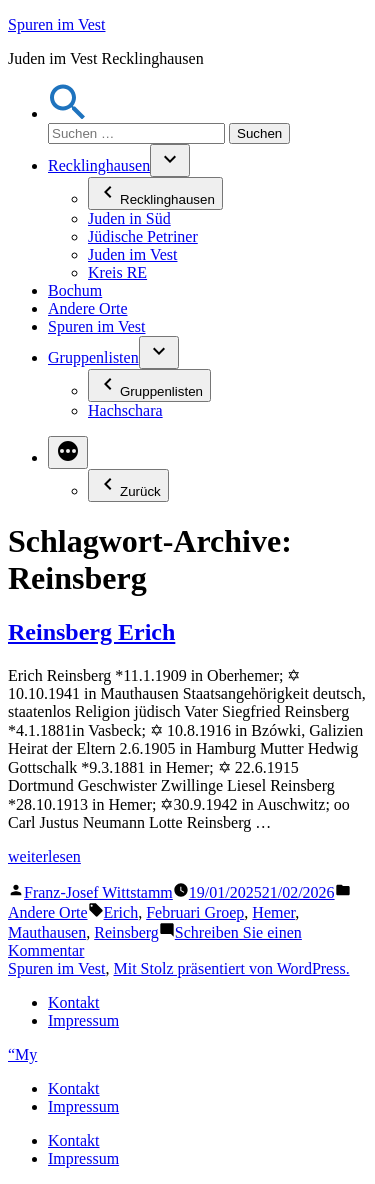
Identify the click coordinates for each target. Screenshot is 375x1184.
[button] (68, 113)
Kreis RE (117, 272)
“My (22, 1054)
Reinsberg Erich (91, 632)
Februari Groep (195, 912)
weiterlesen (44, 856)
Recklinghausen (99, 165)
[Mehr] (68, 452)
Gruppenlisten (93, 357)
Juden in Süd (129, 218)
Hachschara (125, 410)
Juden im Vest (132, 254)
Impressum (83, 1020)
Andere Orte (88, 308)
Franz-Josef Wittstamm (98, 892)
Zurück (128, 485)
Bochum (75, 290)
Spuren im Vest (56, 24)
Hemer (273, 912)
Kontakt (74, 1002)
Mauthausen (47, 932)
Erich (121, 912)
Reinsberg (126, 932)
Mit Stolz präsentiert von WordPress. (231, 968)
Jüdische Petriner (143, 236)
